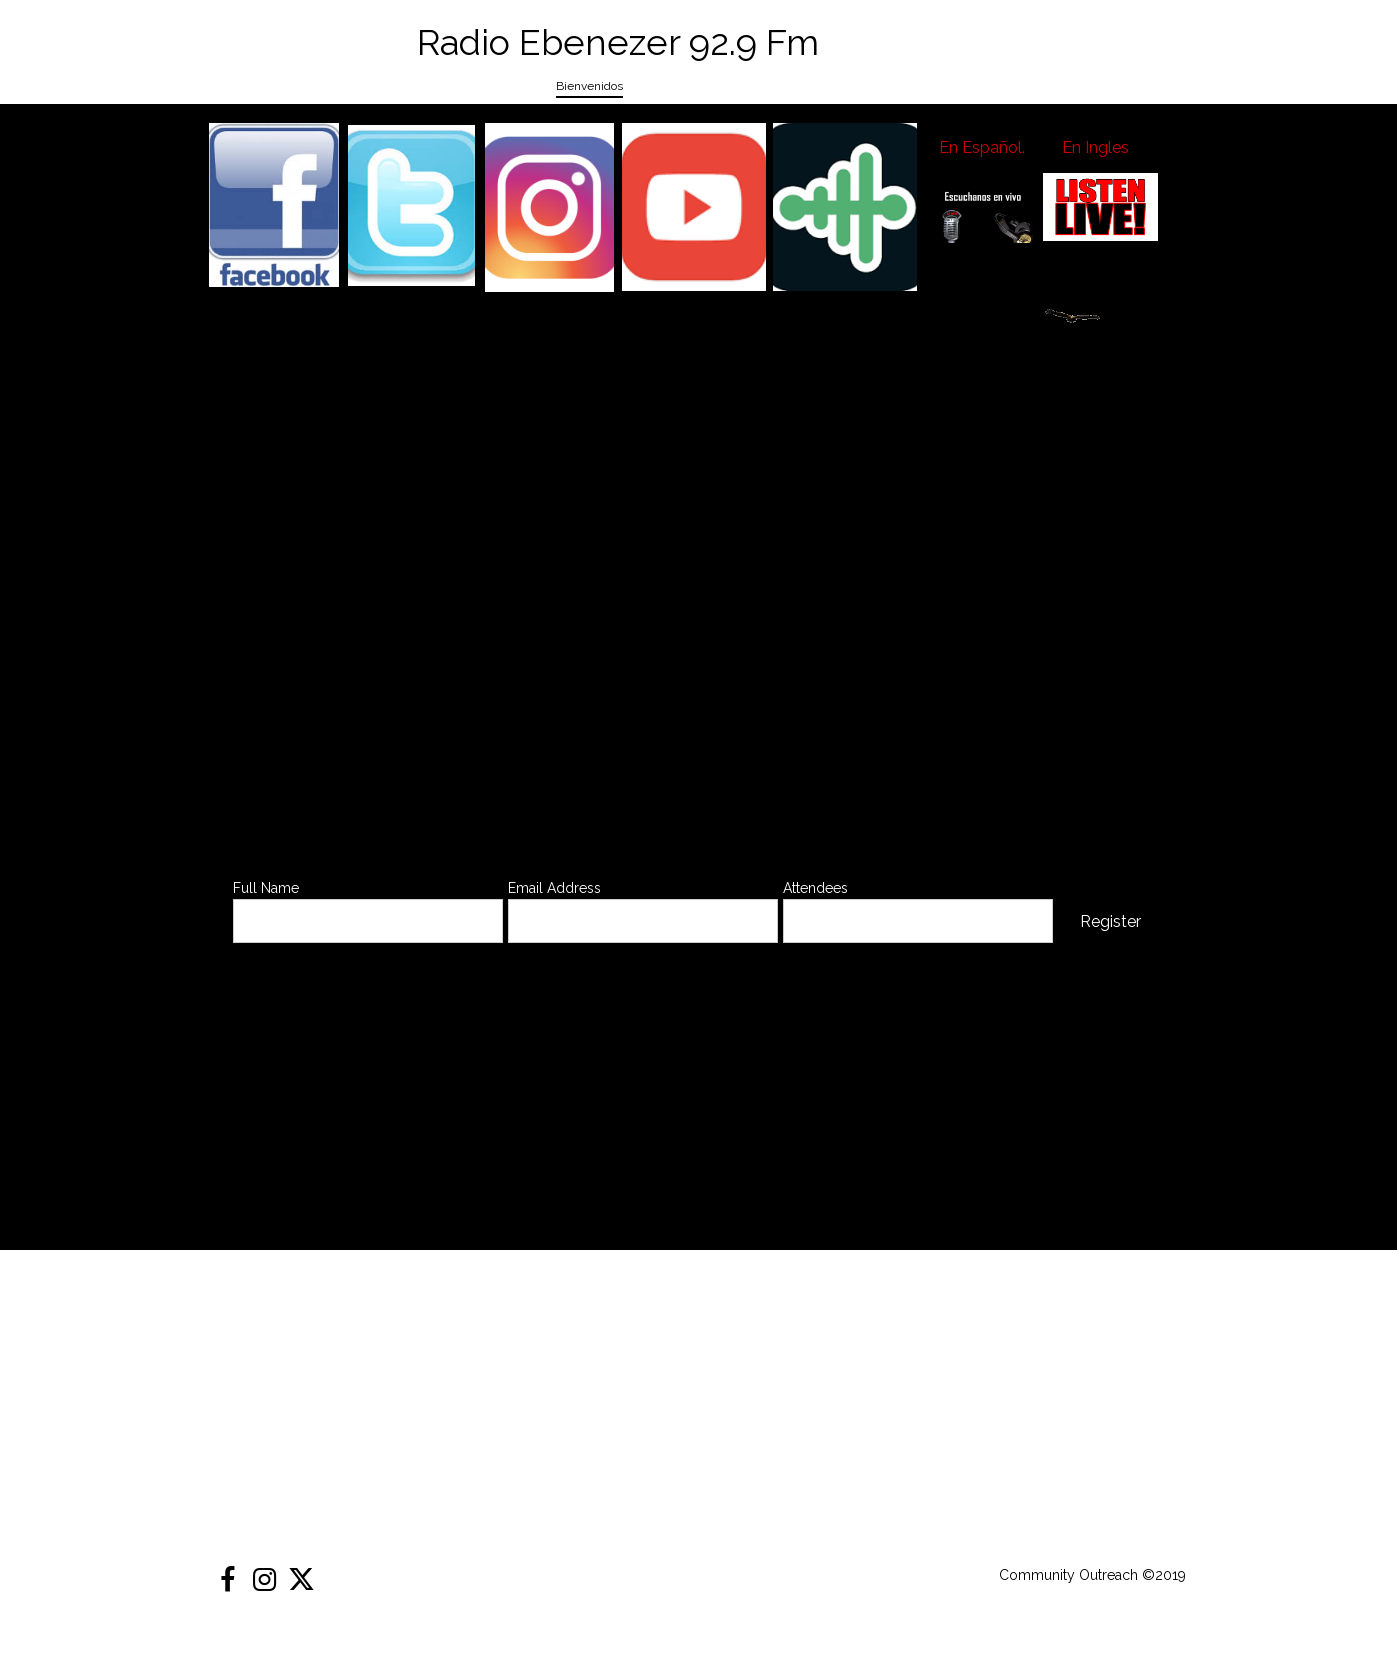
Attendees (815, 888)
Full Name (266, 888)
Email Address (554, 888)
